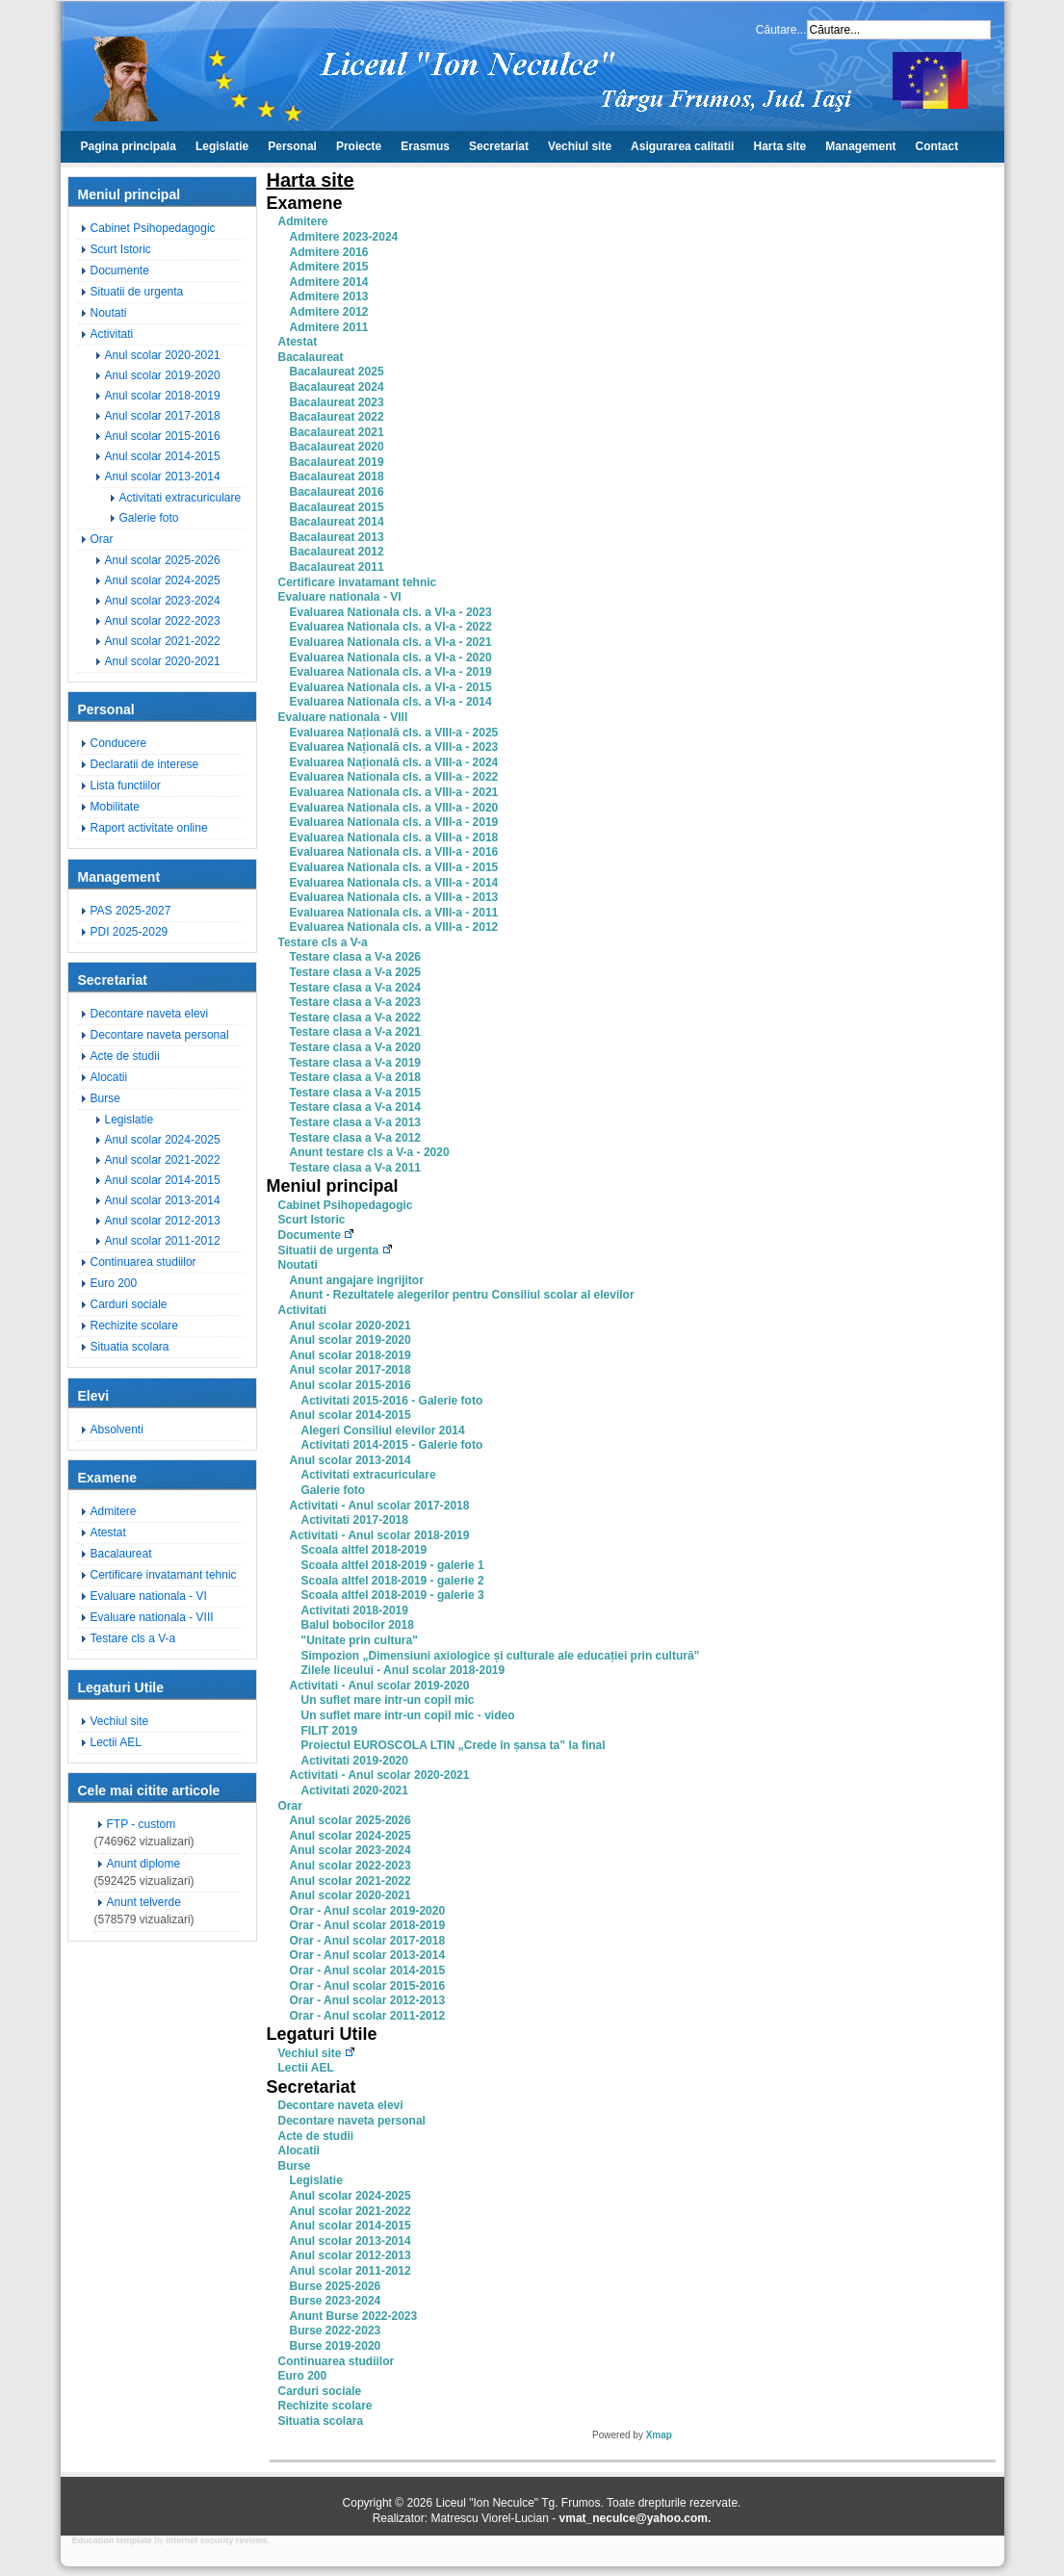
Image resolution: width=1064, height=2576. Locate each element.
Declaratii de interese (145, 764)
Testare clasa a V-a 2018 (356, 1077)
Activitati (112, 334)
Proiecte (358, 146)
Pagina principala (128, 146)
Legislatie (221, 146)
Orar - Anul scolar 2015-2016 (368, 1986)
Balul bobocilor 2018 (357, 1625)
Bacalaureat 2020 (337, 446)
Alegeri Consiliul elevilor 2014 (383, 1430)
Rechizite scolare (134, 1325)
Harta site (779, 146)
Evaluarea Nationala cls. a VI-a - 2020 (391, 657)
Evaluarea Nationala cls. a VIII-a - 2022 (394, 777)
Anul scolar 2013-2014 (163, 476)
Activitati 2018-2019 (354, 1610)
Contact (937, 146)
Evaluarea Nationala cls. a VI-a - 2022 (391, 626)
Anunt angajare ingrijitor (357, 1280)
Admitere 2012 (329, 312)
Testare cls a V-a (133, 1638)
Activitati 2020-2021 (354, 1790)
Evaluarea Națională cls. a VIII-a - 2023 (394, 747)
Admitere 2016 (329, 252)
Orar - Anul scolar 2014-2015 (368, 1970)
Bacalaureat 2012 (337, 551)
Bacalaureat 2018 (337, 476)
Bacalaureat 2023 (337, 402)
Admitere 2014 (329, 282)
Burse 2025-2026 (335, 2286)
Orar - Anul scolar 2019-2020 (368, 1911)
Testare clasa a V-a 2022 (356, 1017)
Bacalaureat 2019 (337, 462)
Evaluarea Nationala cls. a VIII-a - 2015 (394, 867)
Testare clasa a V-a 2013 (356, 1122)
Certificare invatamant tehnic (164, 1575)
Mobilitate (115, 806)
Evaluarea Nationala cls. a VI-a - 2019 (391, 672)
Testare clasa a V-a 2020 (356, 1047)
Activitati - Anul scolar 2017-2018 (380, 1505)
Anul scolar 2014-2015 (163, 456)
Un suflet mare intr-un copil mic (388, 1700)
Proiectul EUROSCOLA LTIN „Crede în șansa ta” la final (453, 1745)
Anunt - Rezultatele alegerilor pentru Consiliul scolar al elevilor (462, 1294)
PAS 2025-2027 (131, 910)
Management (860, 146)
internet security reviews (217, 2540)
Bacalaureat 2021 (337, 432)
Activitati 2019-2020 (354, 1760)
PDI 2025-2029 (130, 932)
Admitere (114, 1511)
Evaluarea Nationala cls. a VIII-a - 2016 (394, 852)
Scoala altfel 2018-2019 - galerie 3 (392, 1595)
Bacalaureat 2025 (337, 371)
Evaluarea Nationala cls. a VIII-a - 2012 (394, 927)
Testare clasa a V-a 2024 (356, 987)
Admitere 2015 (329, 266)
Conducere (119, 743)
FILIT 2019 (329, 1731)
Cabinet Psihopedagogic (153, 228)
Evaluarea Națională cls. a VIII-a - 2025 (394, 732)
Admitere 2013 (329, 296)
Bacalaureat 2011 (337, 567)
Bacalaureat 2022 (337, 417)
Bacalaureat (121, 1553)
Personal (292, 146)
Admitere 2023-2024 (344, 237)
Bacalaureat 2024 (337, 387)
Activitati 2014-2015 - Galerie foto (392, 1445)
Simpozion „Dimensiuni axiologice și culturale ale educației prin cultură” (500, 1655)
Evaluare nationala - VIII (152, 1617)
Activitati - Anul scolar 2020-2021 (380, 1775)
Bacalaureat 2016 (337, 492)
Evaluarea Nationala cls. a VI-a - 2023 (391, 612)
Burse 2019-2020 (335, 2346)
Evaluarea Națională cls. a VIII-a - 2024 (394, 762)
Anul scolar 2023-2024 (163, 600)
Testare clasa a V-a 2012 (356, 1138)
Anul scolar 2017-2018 (163, 416)
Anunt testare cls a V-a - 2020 (370, 1152)
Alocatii (109, 1077)
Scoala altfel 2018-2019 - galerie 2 (392, 1580)
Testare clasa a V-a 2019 (356, 1062)
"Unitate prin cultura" (359, 1640)
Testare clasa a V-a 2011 (356, 1167)
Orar (102, 539)
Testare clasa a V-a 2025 (356, 972)
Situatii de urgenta (137, 291)
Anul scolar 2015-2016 (163, 436)
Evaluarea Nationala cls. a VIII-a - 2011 (394, 912)
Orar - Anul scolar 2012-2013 (368, 2000)
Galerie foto (149, 518)
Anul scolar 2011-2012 (163, 1241)
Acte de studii (125, 1056)
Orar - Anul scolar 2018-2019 (368, 1925)
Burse (105, 1098)
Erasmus (425, 146)
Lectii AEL (116, 1742)
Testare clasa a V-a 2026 (356, 957)
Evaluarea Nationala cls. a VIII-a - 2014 (394, 882)
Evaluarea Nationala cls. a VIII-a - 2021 (394, 792)
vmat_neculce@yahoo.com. (635, 2518)
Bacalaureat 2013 (337, 537)
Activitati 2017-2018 (354, 1520)
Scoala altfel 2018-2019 (364, 1550)
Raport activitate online (149, 828)
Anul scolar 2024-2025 (163, 580)
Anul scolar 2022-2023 (163, 621)
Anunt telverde (144, 1902)
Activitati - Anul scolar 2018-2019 (380, 1535)
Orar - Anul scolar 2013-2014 (368, 1955)
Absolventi (117, 1429)
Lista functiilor (126, 785)
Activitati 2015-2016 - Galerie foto (392, 1400)
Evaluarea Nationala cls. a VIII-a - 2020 (394, 807)
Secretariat (499, 146)
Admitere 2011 (329, 327)
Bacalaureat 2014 (337, 521)
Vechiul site (579, 146)
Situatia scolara (130, 1346)
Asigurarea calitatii (682, 146)
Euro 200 (114, 1283)
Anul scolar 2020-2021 (163, 355)
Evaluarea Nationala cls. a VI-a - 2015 (391, 687)
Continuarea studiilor (143, 1262)
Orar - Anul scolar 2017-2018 (368, 1940)
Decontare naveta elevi (150, 1013)
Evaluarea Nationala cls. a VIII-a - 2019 (394, 822)
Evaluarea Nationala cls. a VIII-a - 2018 (394, 837)
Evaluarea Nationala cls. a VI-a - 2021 (391, 642)
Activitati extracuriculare (180, 497)
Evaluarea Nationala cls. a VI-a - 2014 (391, 701)
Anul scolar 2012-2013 (163, 1220)
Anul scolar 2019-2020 (163, 375)
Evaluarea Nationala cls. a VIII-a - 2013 (394, 897)
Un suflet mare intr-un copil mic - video (408, 1715)
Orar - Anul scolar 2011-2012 (368, 2015)
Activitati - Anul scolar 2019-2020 (380, 1685)
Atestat (108, 1532)
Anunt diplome (144, 1863)
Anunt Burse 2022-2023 (354, 2316)
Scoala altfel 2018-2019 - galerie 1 (392, 1565)
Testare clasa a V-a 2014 (356, 1107)
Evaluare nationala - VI (149, 1596)
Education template (112, 2540)
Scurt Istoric (121, 249)
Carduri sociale (129, 1304)
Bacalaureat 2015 (337, 507)
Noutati (109, 313)
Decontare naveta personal (160, 1035)
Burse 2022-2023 (335, 2330)
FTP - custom (141, 1824)
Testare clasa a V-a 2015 (356, 1092)
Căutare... (781, 30)
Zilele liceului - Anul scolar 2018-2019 (403, 1670)
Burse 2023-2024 (335, 2300)
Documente (120, 270)
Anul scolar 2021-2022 (163, 641)
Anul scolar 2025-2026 (163, 560)
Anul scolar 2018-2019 (163, 395)
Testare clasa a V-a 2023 (356, 1002)
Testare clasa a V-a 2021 (356, 1032)
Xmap (659, 2435)
